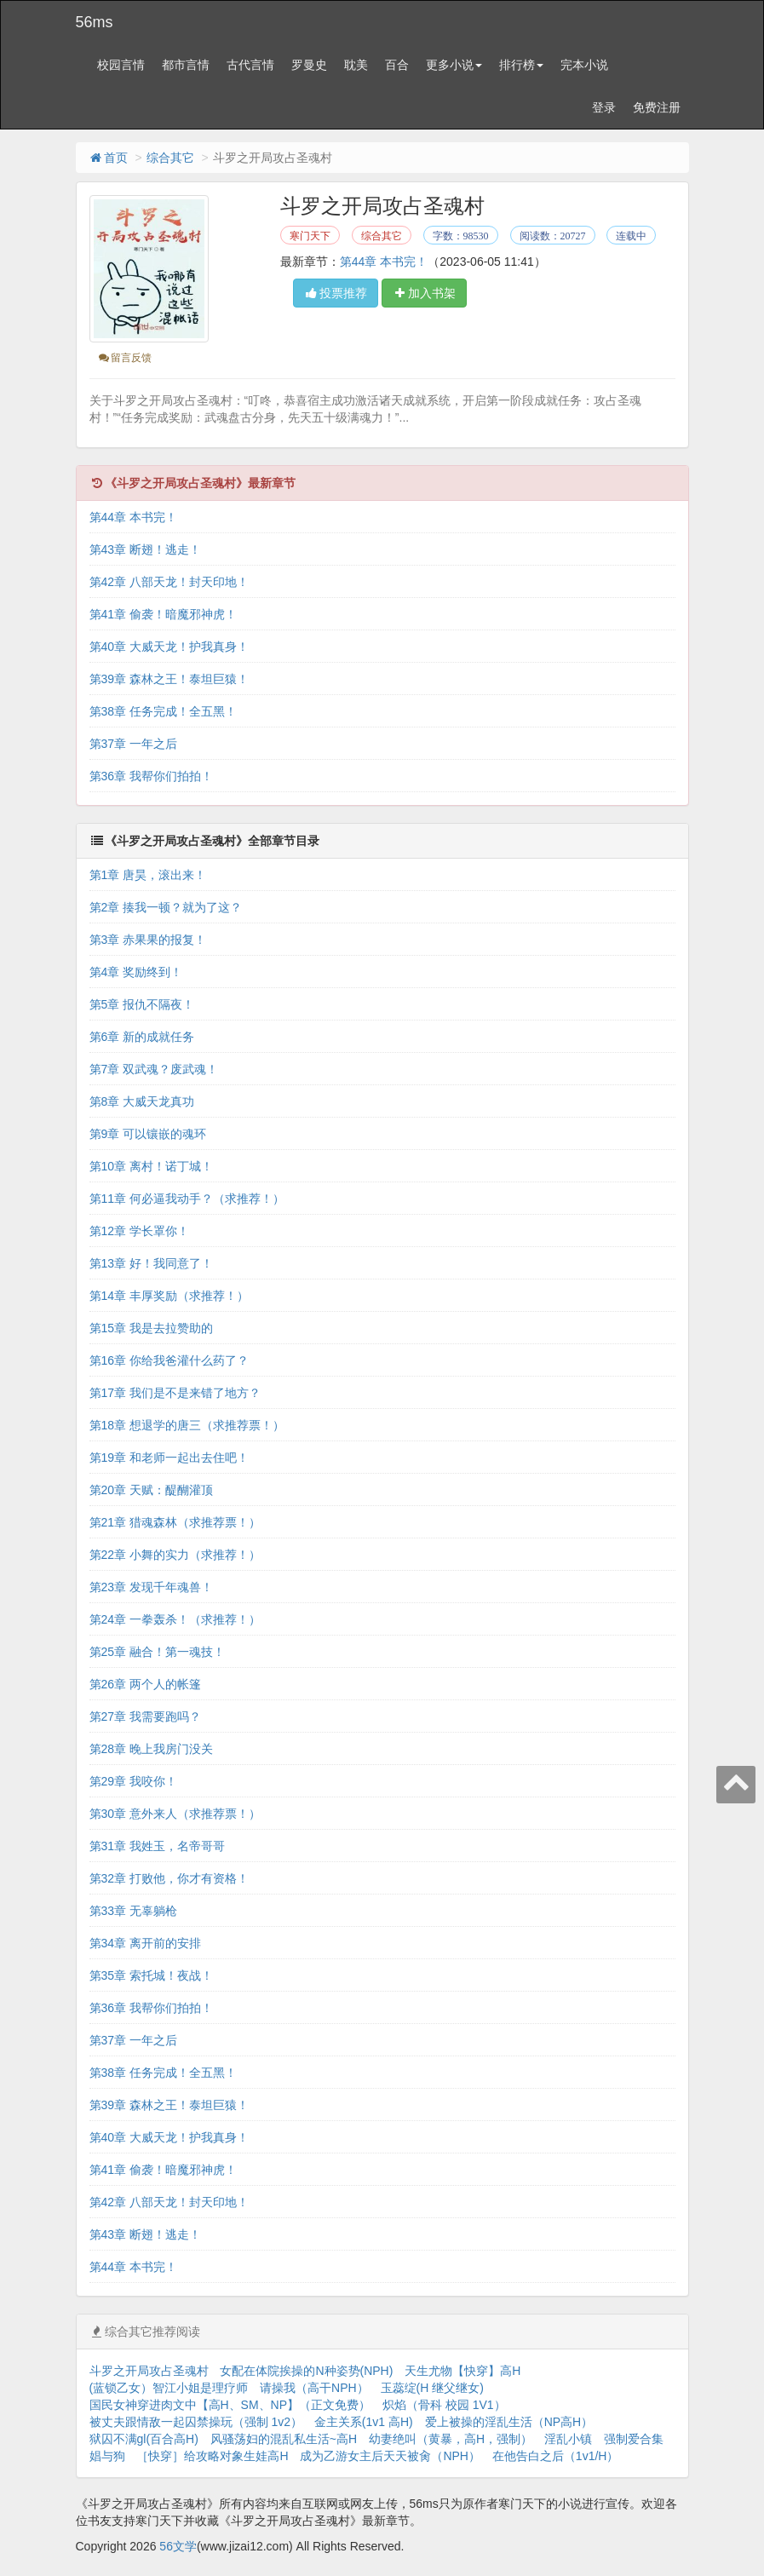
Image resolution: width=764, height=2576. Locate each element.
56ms (94, 22)
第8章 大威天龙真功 (142, 1101)
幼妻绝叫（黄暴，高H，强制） (450, 2439)
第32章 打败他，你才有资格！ (169, 1878)
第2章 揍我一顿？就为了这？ (166, 907)
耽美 (356, 65)
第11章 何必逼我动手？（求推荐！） (186, 1198)
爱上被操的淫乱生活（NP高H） (509, 2422)
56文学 (178, 2546)
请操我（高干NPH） (314, 2388)
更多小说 (454, 65)
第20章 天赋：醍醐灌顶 (151, 1490)
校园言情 (121, 65)
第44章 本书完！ (384, 261)
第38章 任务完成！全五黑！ (163, 711)
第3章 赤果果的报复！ (148, 939)
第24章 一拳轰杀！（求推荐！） (175, 1619)
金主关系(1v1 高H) (363, 2422)
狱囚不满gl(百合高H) (143, 2439)
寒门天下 (310, 236)
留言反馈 (125, 358)
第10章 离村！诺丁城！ (151, 1166)
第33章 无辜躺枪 (133, 1911)
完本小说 (584, 65)
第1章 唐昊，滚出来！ (148, 875)
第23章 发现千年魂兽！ (151, 1587)
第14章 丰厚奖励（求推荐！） (169, 1295)
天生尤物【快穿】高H (462, 2371)
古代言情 (250, 65)
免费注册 (657, 107)
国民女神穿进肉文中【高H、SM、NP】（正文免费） (230, 2405)
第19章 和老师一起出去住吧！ (169, 1457)
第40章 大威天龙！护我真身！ (169, 646)
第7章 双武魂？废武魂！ (154, 1069)
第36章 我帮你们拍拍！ (151, 776)
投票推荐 (335, 293)
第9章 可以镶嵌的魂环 (148, 1134)
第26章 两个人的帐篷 (145, 1684)
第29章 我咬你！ (133, 1781)
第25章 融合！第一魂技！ (157, 1652)
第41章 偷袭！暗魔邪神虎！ (163, 614)
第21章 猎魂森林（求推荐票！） (175, 1522)
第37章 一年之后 (133, 743)
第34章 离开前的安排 (145, 1943)
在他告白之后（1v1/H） (555, 2456)
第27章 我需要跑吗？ (145, 1716)
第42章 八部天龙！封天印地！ (169, 582)
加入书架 (424, 293)
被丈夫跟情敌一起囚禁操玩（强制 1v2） (195, 2422)
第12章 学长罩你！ (139, 1231)
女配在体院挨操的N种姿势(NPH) (306, 2371)
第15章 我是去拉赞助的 (151, 1328)
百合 (397, 65)
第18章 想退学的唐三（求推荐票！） (186, 1425)
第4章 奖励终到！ (136, 972)
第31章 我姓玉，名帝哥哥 (157, 1846)
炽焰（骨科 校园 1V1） (444, 2405)
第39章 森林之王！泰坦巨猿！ (169, 679)
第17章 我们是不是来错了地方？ (175, 1393)
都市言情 (186, 65)
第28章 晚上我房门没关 (151, 1749)
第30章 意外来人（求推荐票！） (175, 1813)
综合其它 (170, 157)
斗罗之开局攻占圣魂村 (149, 2371)
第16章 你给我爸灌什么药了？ (169, 1360)
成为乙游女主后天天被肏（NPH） (390, 2456)
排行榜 (521, 65)
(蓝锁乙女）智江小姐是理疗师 (169, 2388)
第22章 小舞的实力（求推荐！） (175, 1554)
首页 (108, 157)
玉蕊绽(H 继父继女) (432, 2388)
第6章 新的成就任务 (142, 1037)
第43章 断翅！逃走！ (145, 549)
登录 (604, 107)
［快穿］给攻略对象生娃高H (212, 2456)
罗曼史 (309, 65)
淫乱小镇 (568, 2439)
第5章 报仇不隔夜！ (142, 1004)
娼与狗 (107, 2456)
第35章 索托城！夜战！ (151, 1975)
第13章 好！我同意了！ (151, 1263)
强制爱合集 (633, 2439)
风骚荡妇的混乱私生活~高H (283, 2439)
